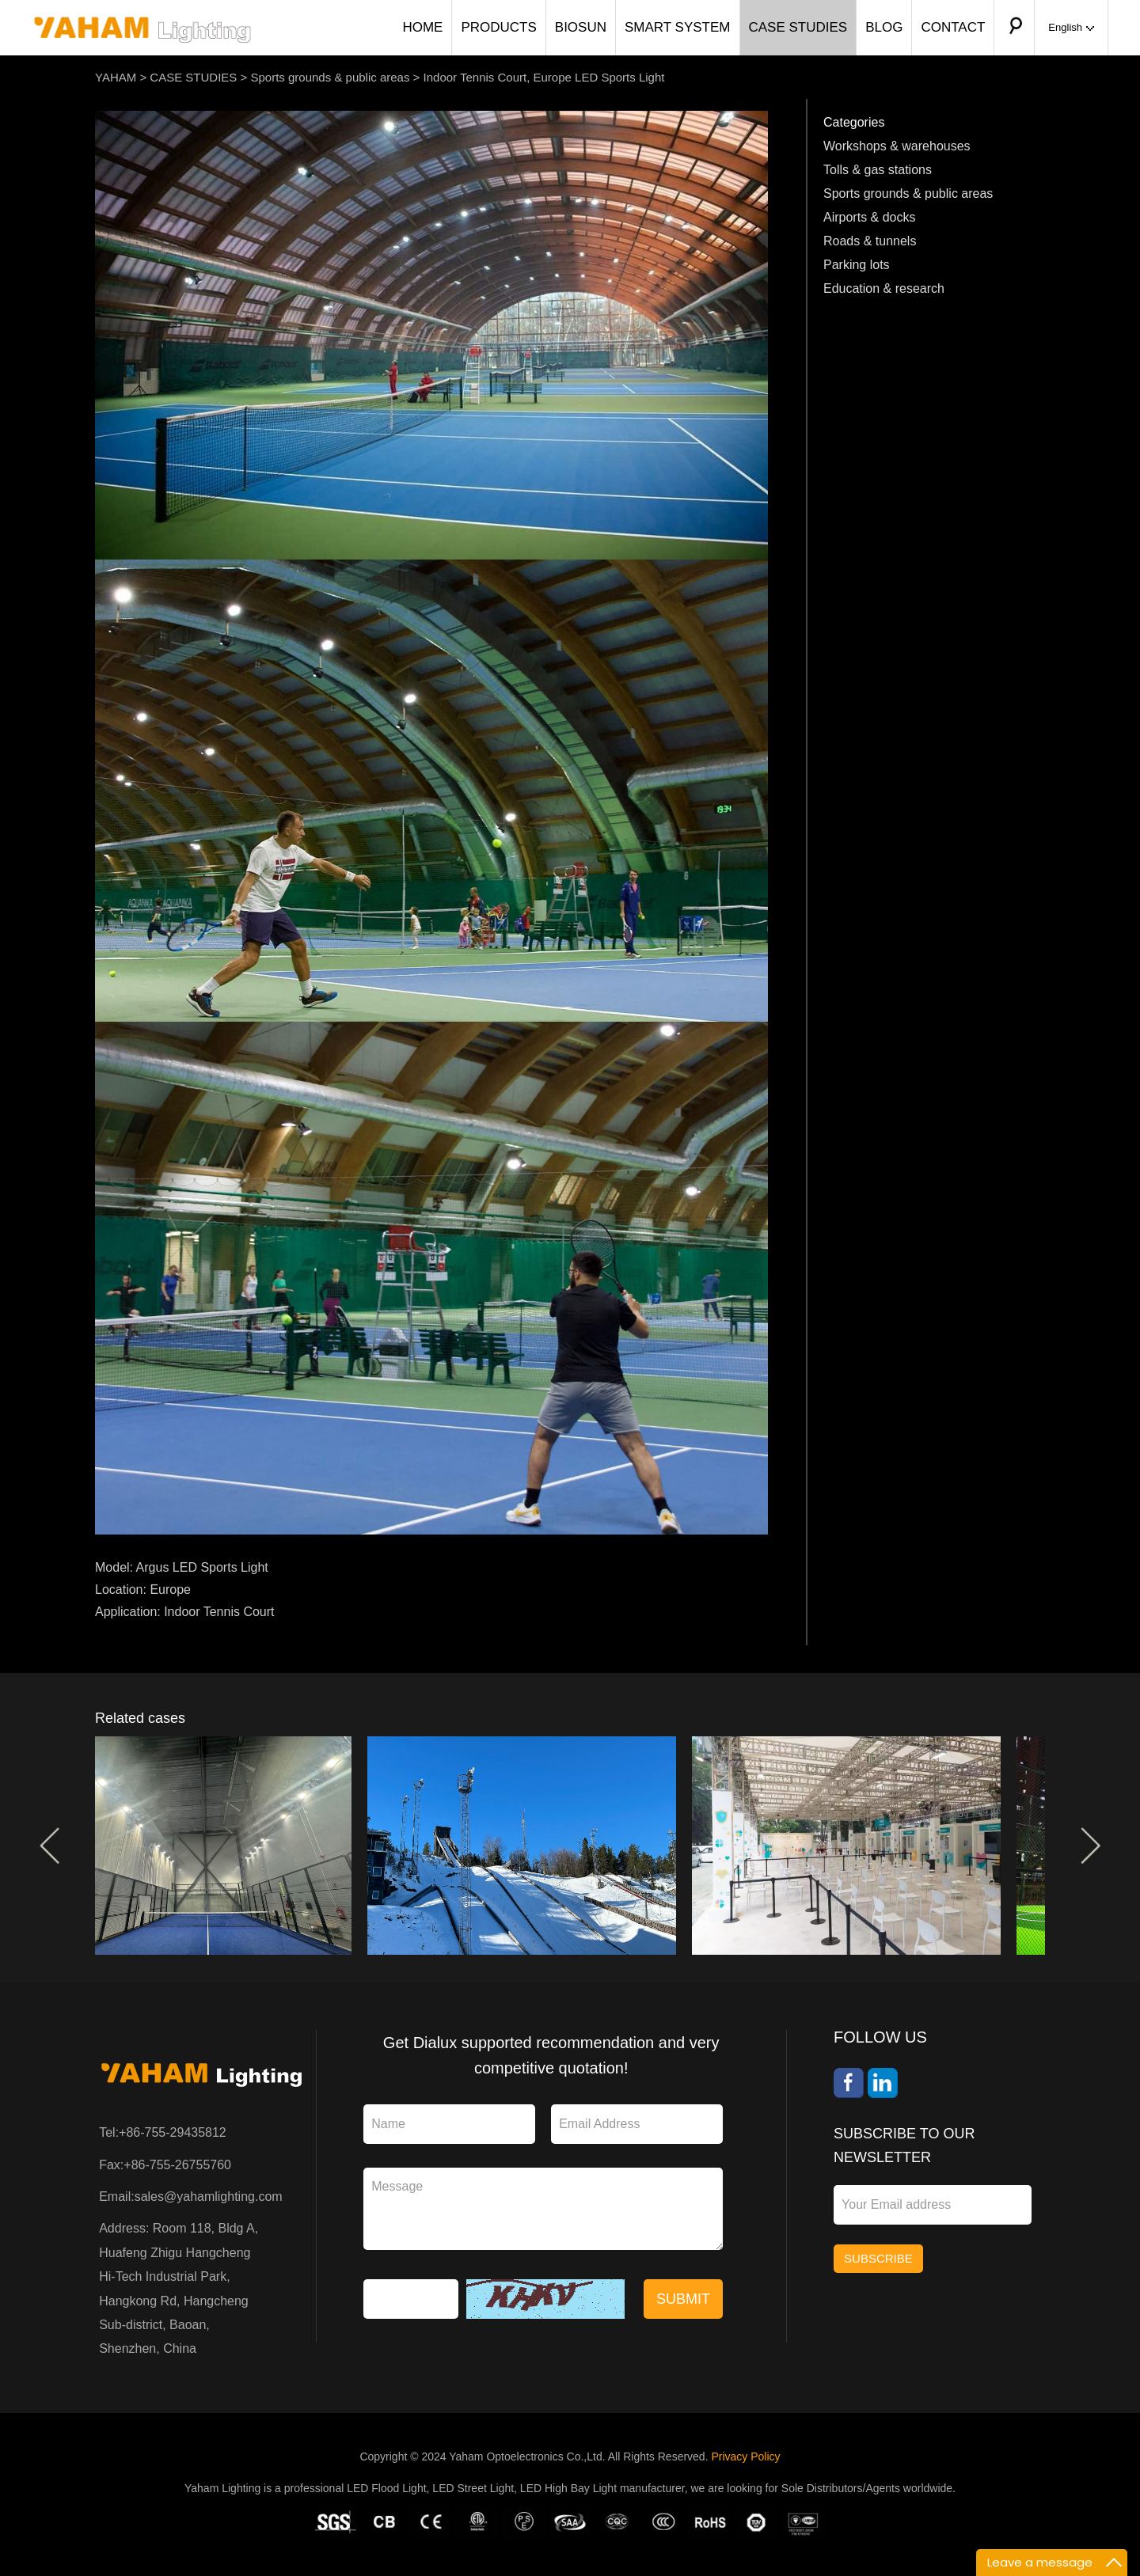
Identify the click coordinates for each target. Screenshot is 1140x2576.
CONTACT (953, 27)
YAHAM (115, 77)
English (1071, 27)
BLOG (883, 27)
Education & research (883, 288)
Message (543, 2209)
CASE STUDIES (798, 27)
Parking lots (856, 264)
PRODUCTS (498, 27)
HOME (422, 27)
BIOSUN (580, 27)
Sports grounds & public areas (329, 77)
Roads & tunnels (869, 241)
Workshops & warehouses (897, 146)
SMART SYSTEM (678, 27)
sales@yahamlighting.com (209, 2196)
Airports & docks (869, 217)
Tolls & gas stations (877, 169)
